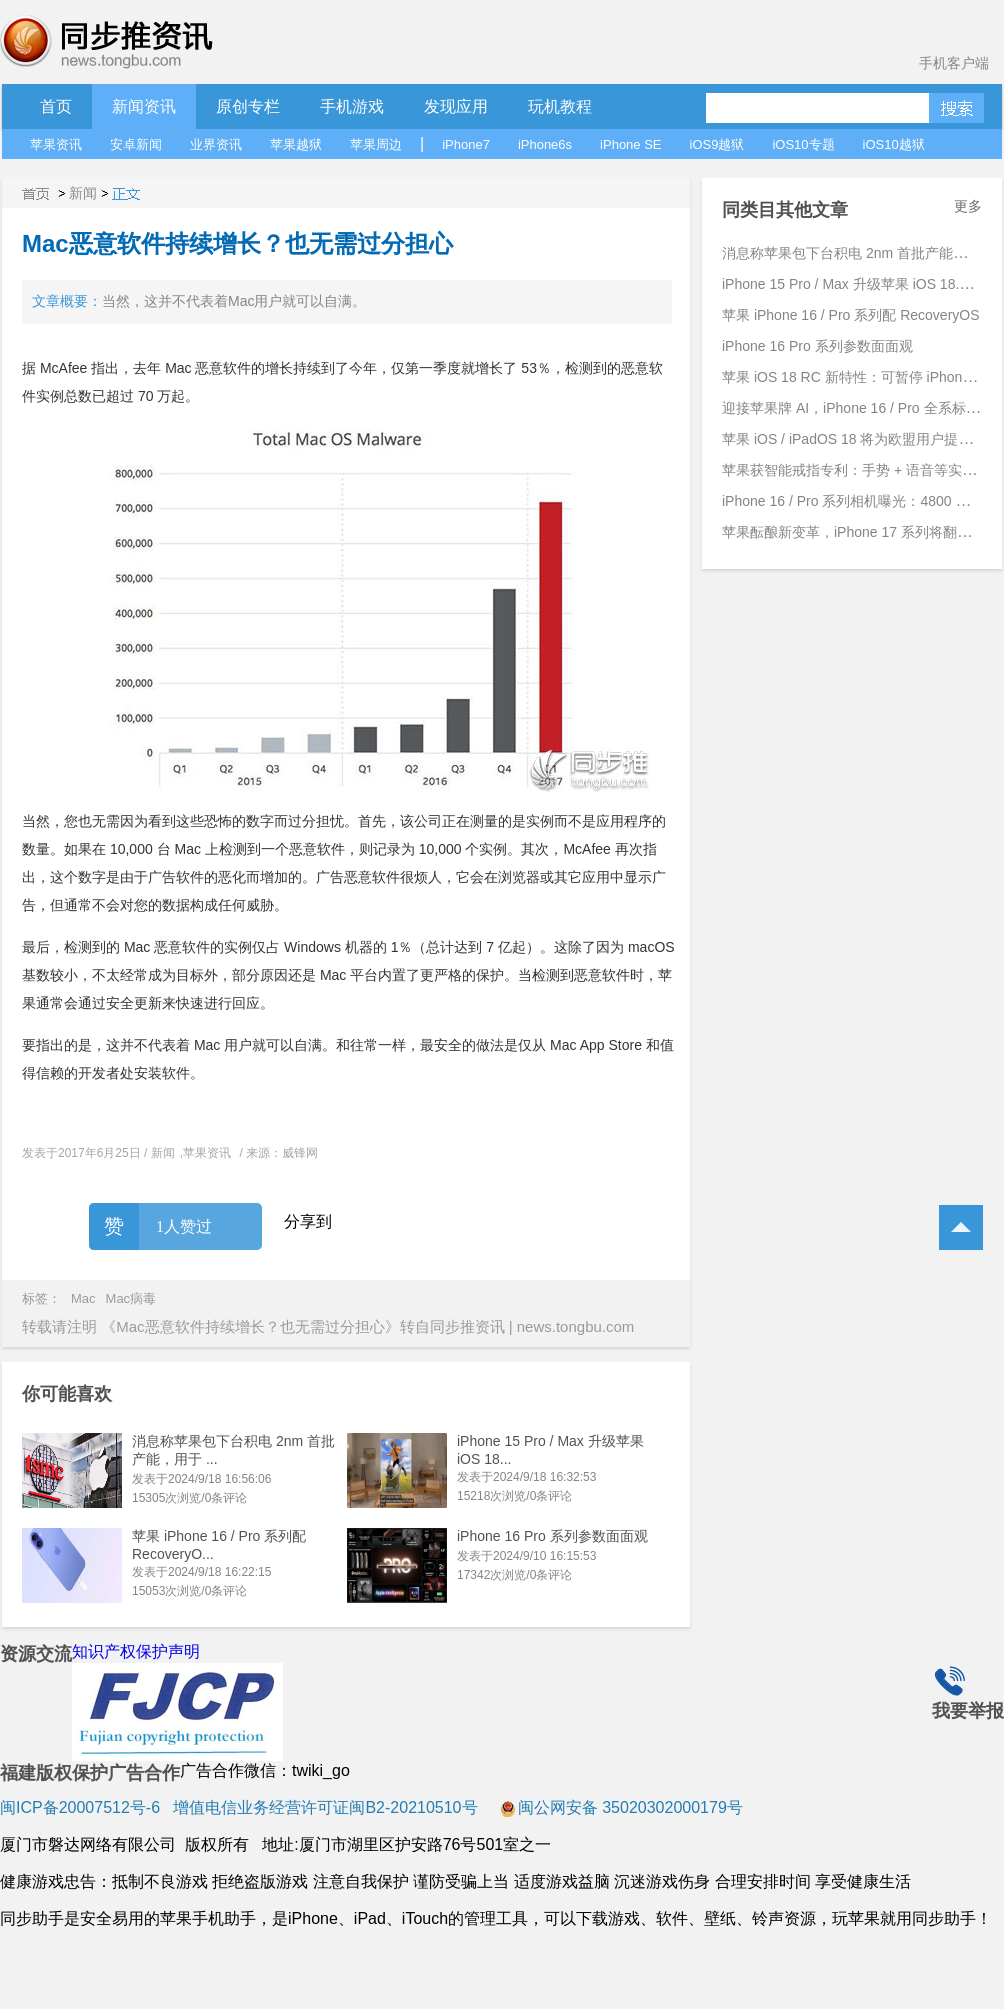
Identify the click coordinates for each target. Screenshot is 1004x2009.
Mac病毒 (131, 1298)
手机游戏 (352, 106)
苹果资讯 (56, 144)
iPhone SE (630, 144)
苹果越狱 (296, 144)
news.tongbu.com (576, 1326)
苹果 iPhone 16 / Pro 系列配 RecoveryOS (851, 315)
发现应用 (456, 106)
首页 (56, 106)
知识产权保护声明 (136, 1651)
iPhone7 (466, 144)
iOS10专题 (803, 144)
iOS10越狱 (894, 144)
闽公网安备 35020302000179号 (621, 1807)
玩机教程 (560, 106)
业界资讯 (216, 144)
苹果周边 (376, 144)
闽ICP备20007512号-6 (80, 1807)
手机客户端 (954, 63)
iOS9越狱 (717, 144)
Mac (83, 1298)
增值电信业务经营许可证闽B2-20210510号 (323, 1807)
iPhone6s (545, 144)
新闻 (83, 193)
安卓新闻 (136, 144)
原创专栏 (248, 106)
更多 (968, 206)
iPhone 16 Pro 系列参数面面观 (552, 1536)
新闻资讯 (144, 106)
